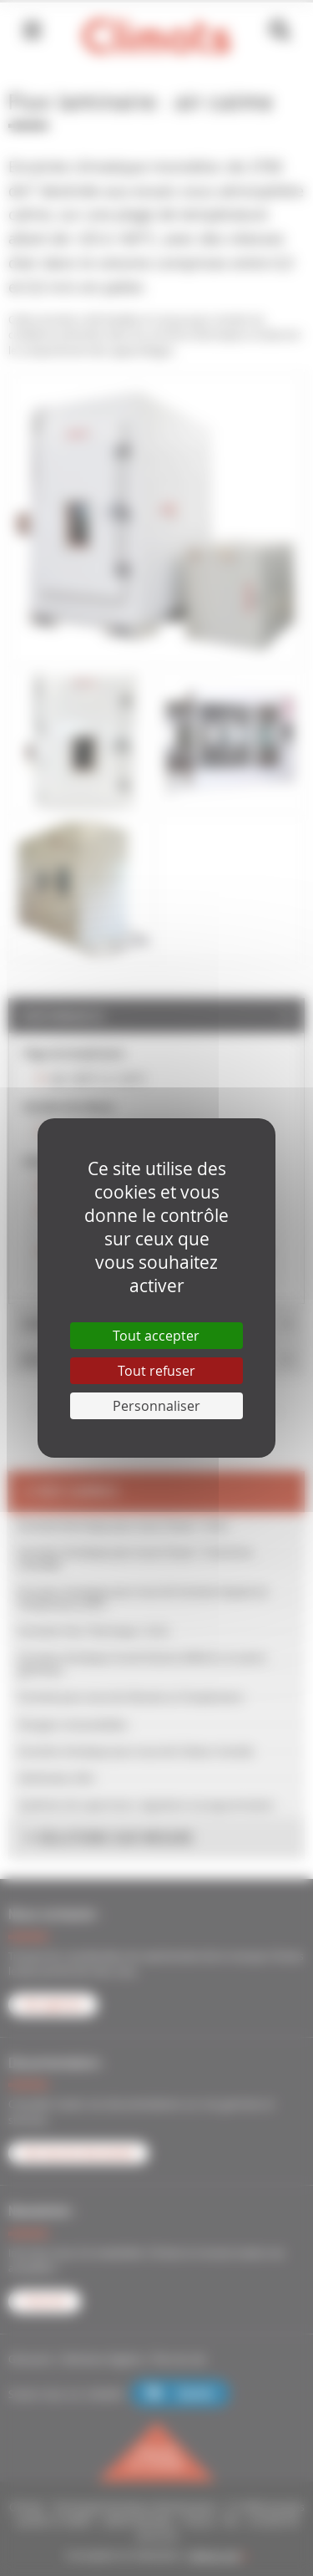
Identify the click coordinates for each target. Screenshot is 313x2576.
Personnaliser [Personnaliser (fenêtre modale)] (156, 1406)
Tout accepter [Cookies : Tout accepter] (156, 1335)
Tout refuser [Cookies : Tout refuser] (156, 1371)
